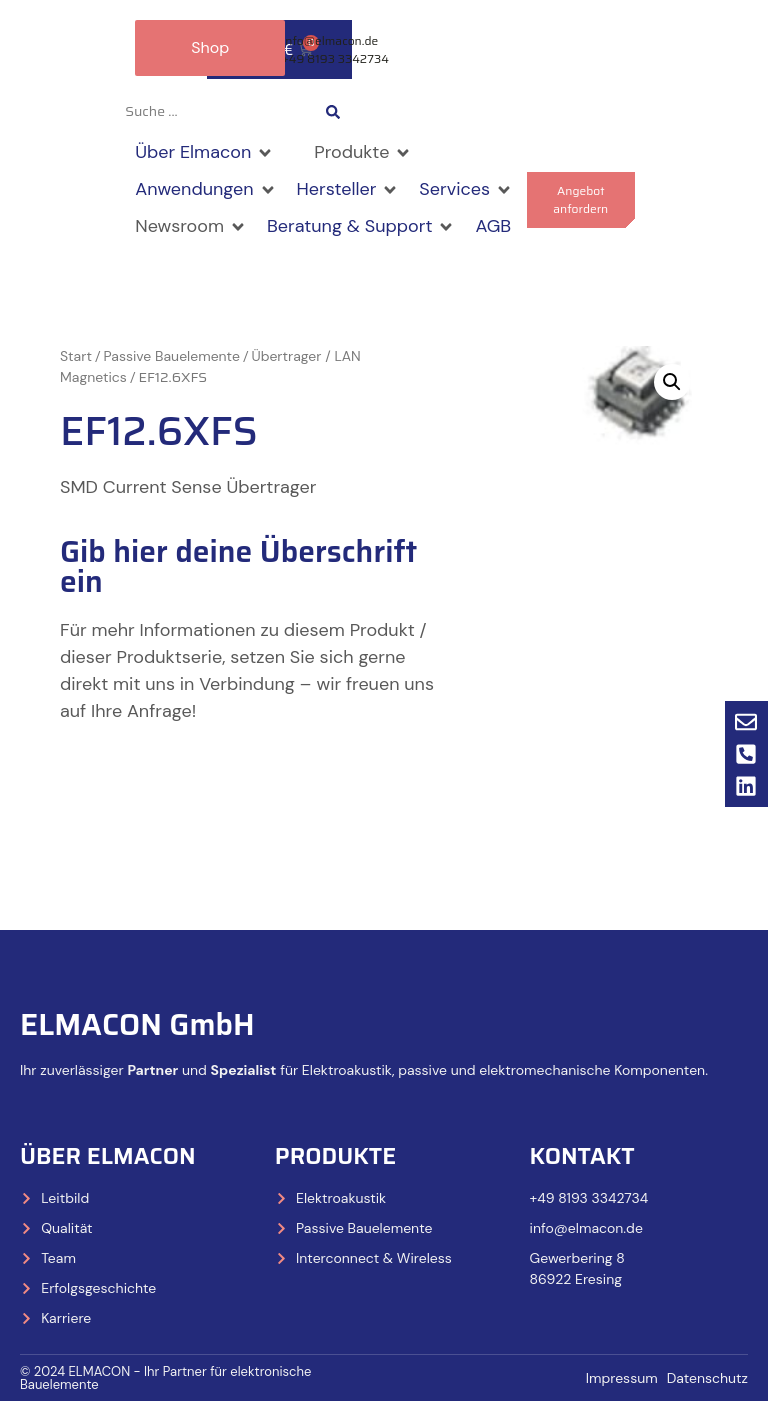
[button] (204, 153)
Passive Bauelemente (172, 357)
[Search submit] (333, 112)
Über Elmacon (108, 1156)
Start (76, 357)
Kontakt (582, 1156)
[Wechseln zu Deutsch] (439, 112)
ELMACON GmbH (137, 1024)
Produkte (335, 1156)
